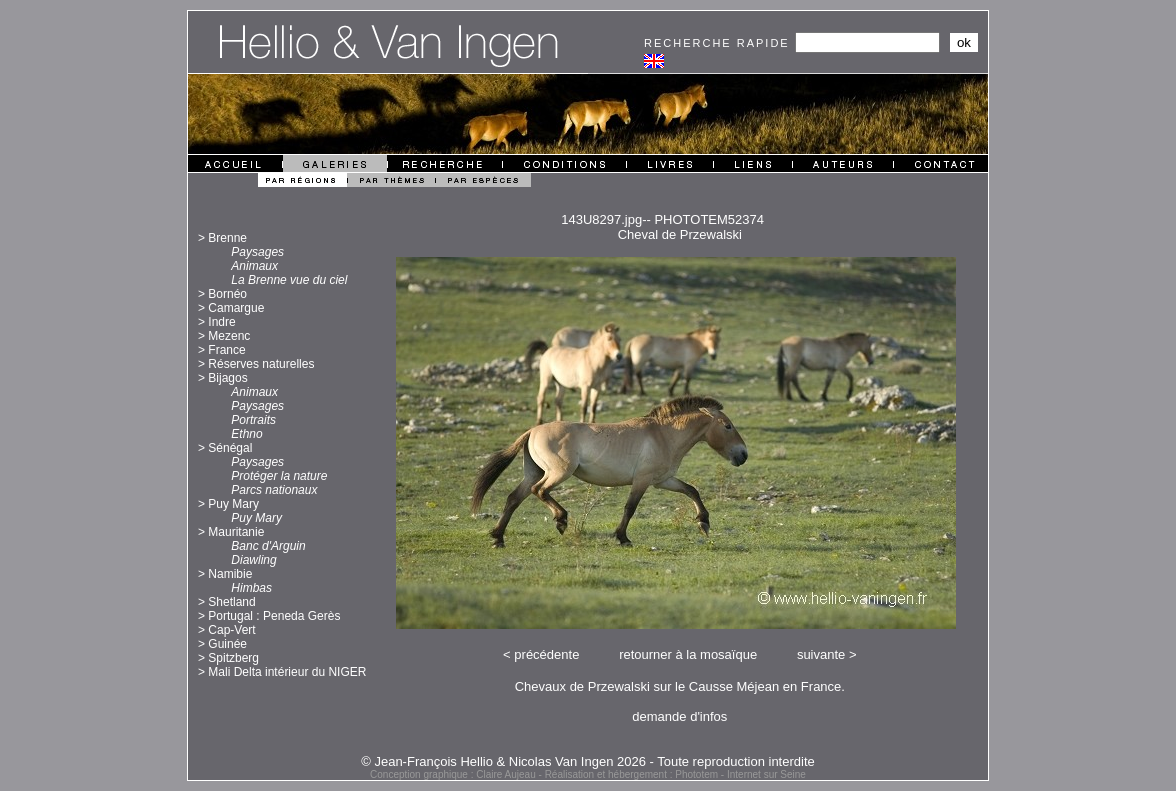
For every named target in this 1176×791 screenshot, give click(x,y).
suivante (821, 654)
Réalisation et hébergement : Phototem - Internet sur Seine (675, 774)
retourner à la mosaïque (688, 654)
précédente (546, 654)
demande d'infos (679, 716)
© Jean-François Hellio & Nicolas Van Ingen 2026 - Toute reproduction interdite (588, 761)
